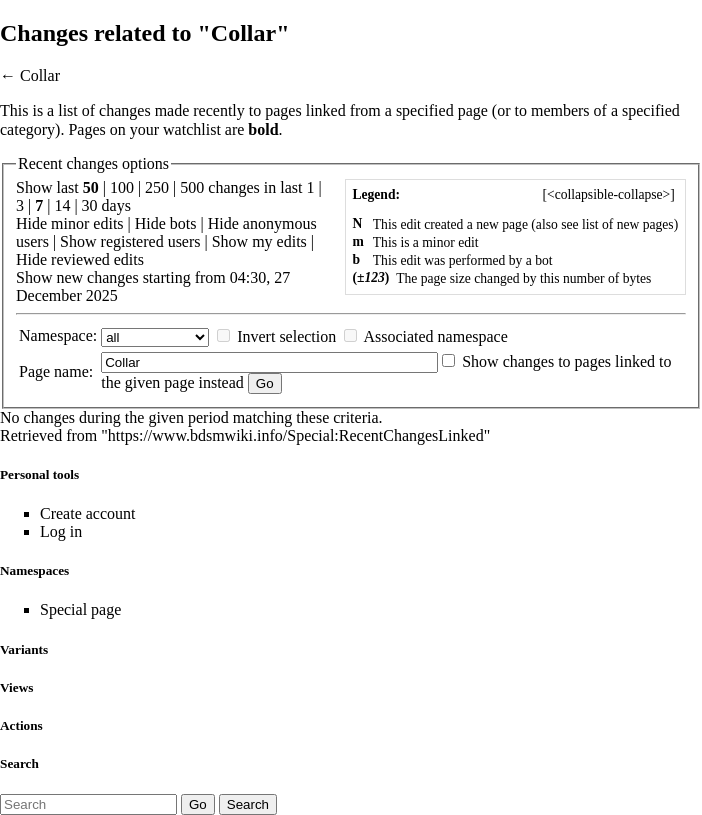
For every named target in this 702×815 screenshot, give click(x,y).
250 (157, 187)
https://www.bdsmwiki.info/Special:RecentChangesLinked (296, 435)
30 (90, 205)
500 (192, 187)
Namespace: (58, 335)
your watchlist (175, 129)
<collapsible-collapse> (608, 194)
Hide (31, 223)
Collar (40, 75)
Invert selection (286, 336)
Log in (61, 531)
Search (19, 763)
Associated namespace (435, 336)
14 (62, 205)
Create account (88, 513)
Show (78, 241)
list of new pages (628, 224)
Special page (80, 609)
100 (122, 187)
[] (608, 194)
